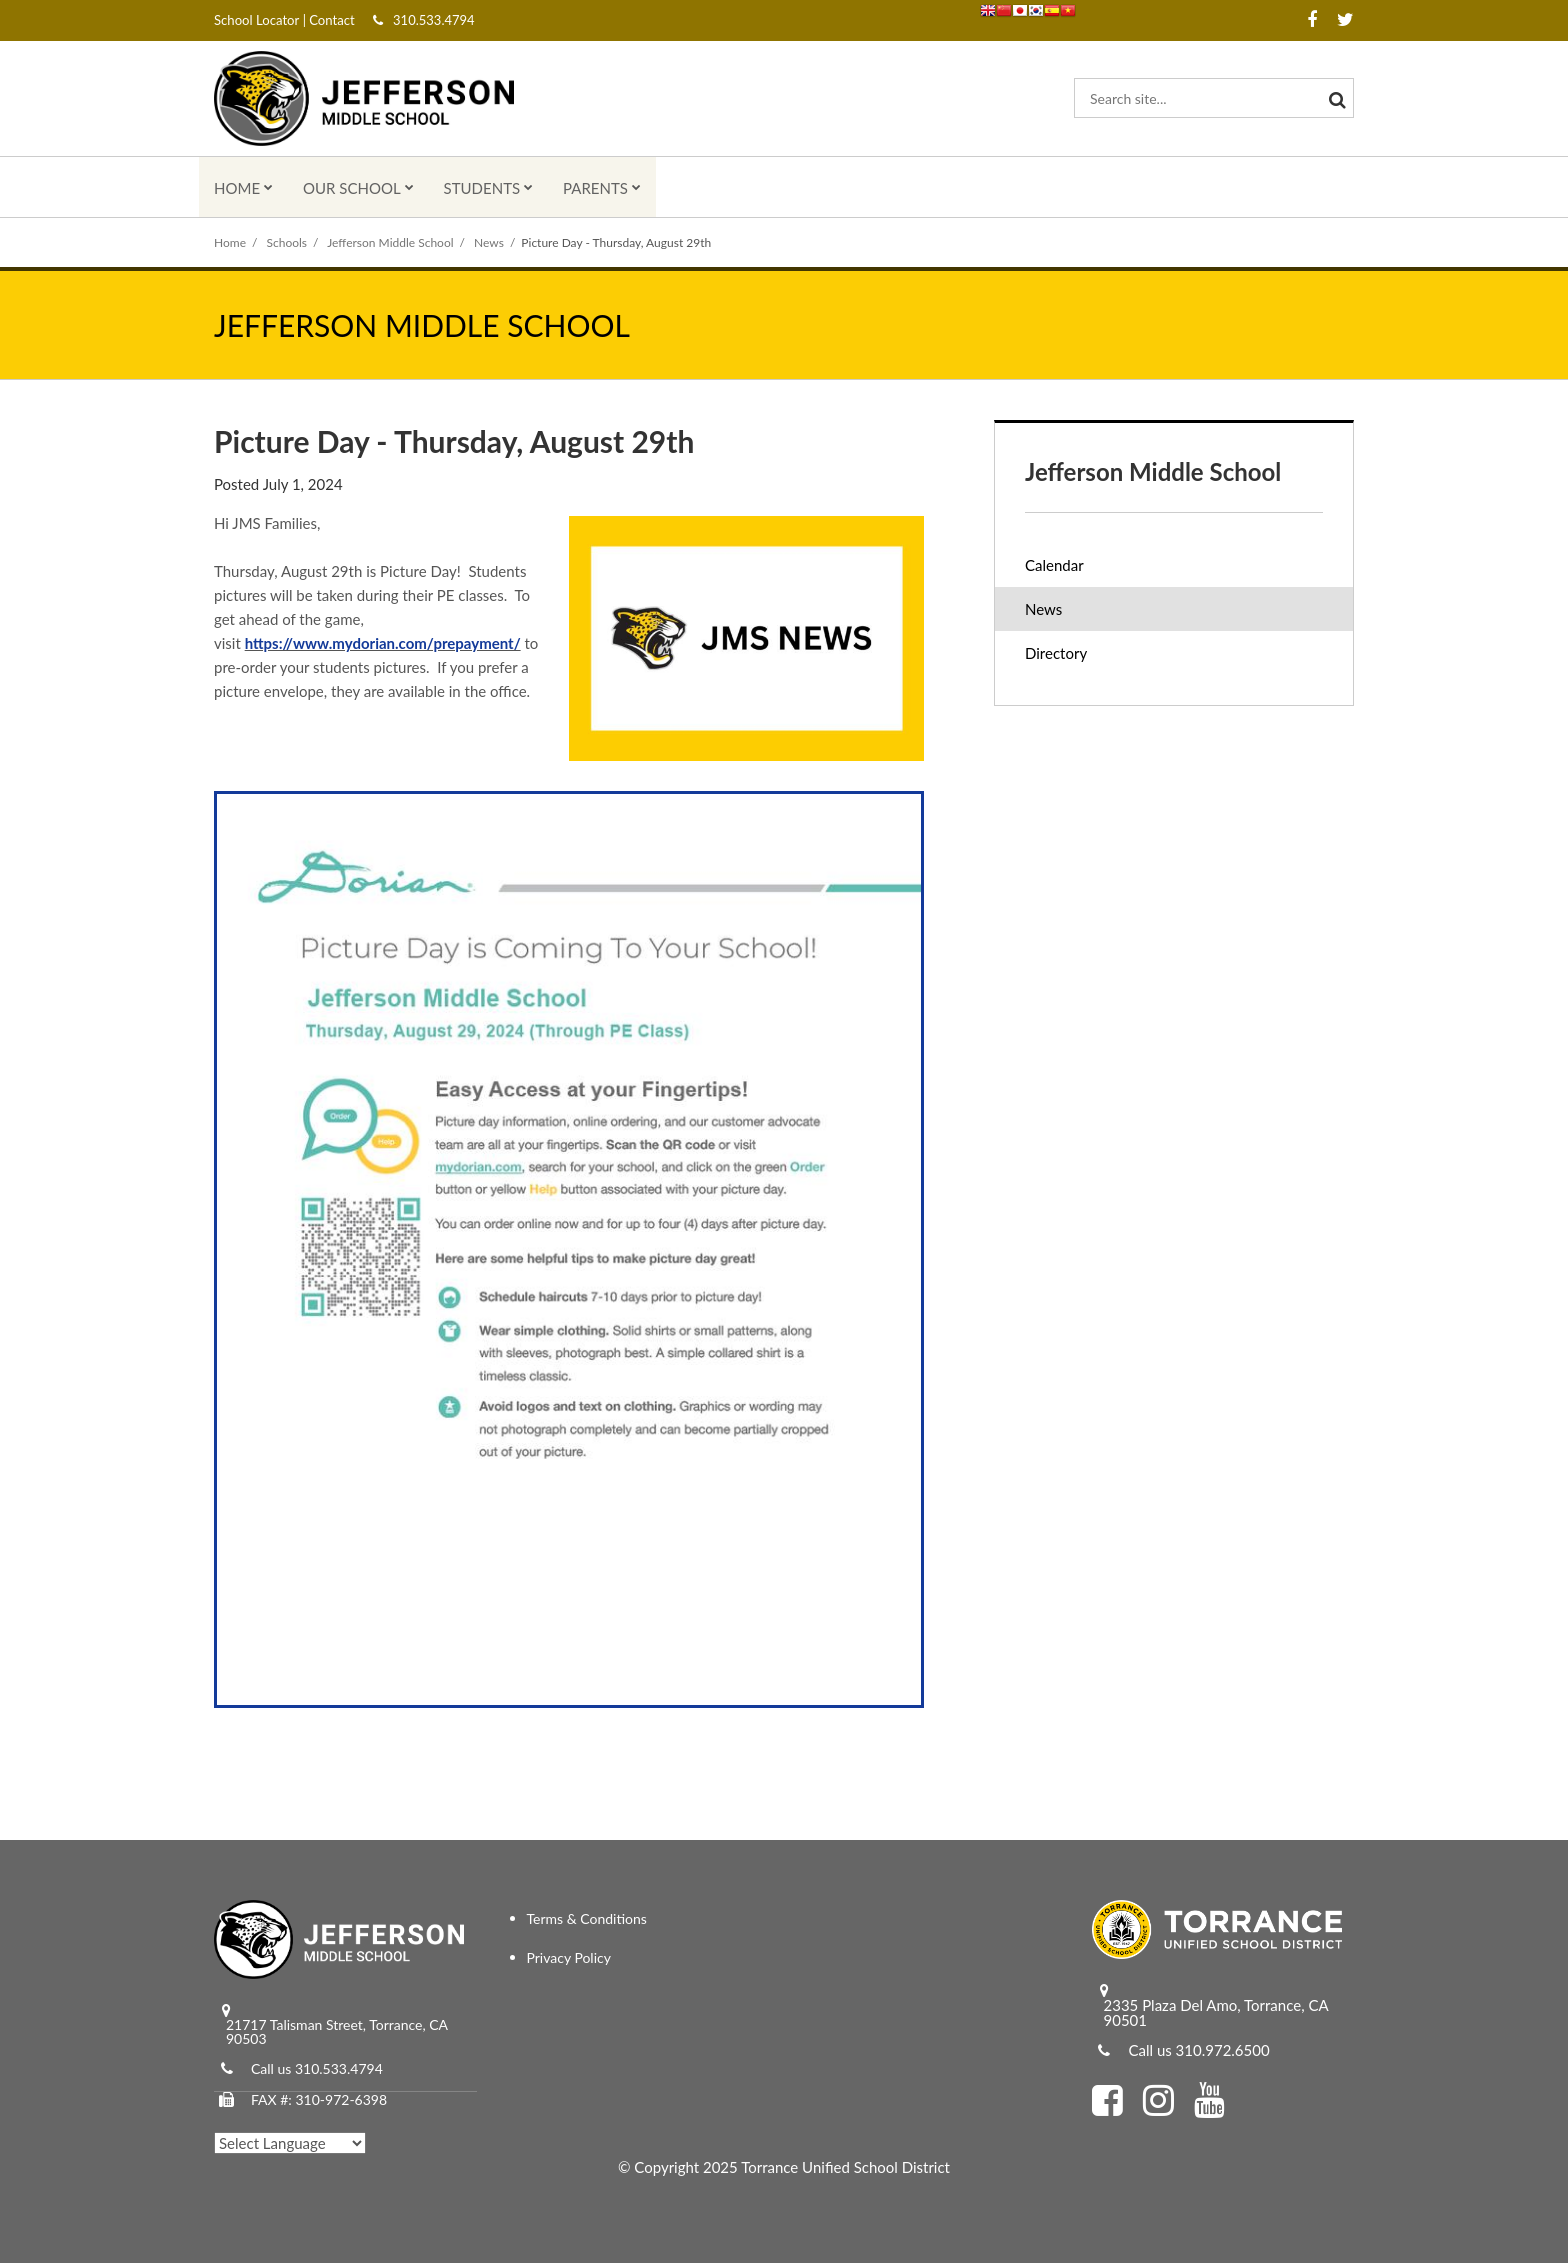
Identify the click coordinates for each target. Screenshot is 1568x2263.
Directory (1056, 653)
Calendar (1054, 565)
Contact (330, 20)
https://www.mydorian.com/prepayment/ (383, 643)
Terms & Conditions (587, 1918)
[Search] (1334, 98)
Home (230, 242)
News (489, 242)
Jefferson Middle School (390, 242)
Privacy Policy (569, 1957)
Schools (287, 242)
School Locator (256, 20)
